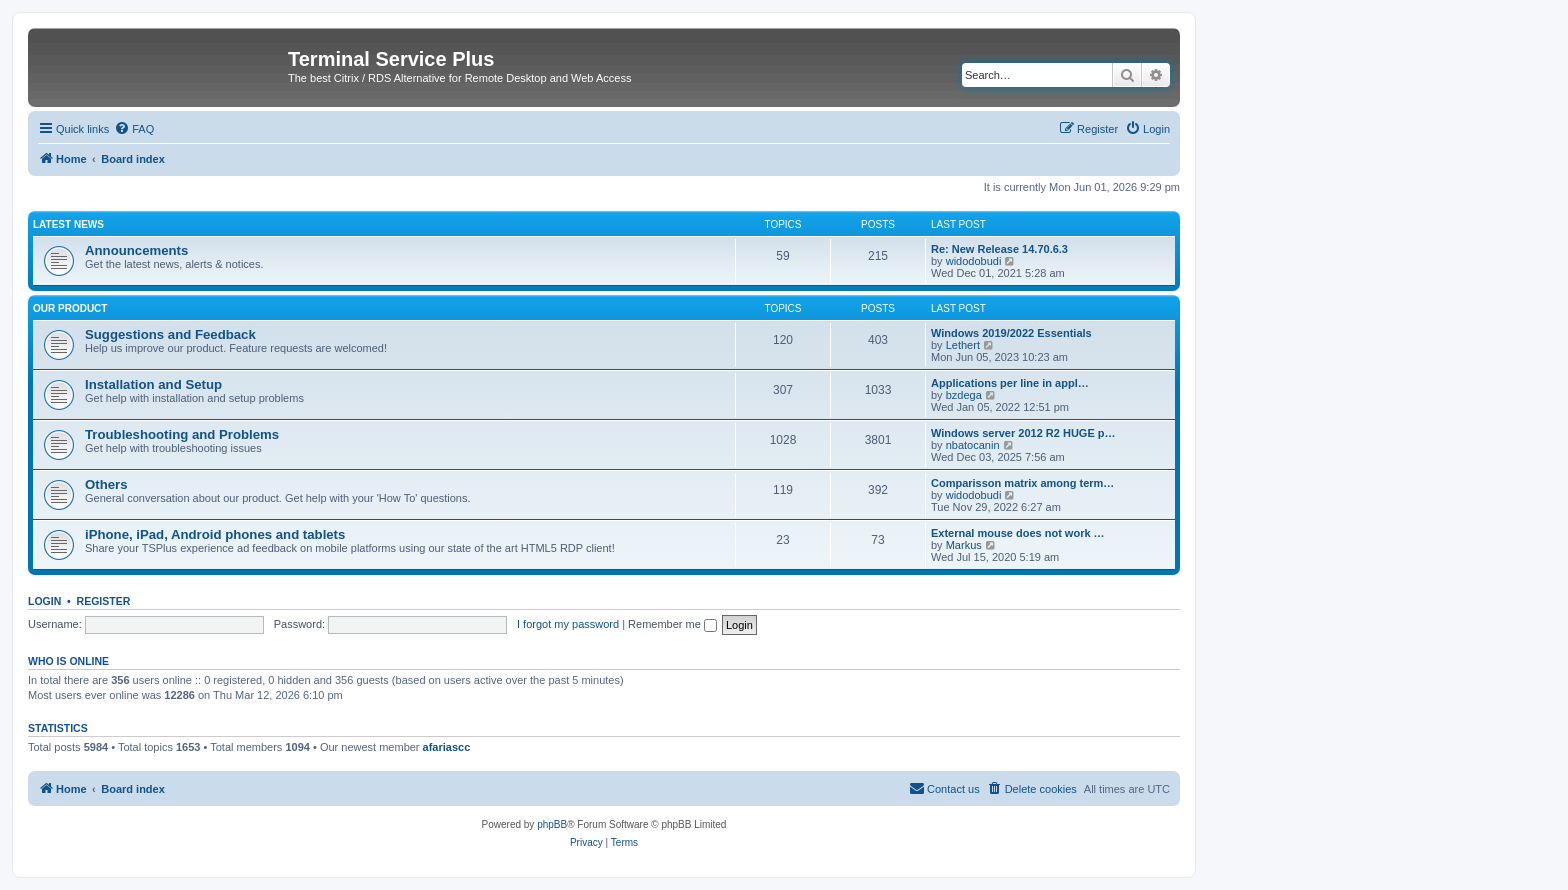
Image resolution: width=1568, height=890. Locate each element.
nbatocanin (973, 445)
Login (44, 601)
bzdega (964, 395)
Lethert (963, 345)
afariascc (447, 747)
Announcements (136, 250)
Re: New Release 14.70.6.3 (999, 249)
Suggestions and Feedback (170, 334)
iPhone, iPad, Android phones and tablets (215, 534)
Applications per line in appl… (1010, 383)
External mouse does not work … (1018, 533)
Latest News (68, 224)
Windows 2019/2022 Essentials (1011, 333)
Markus (964, 545)
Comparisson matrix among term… (1022, 483)
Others (106, 484)
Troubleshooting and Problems (182, 434)
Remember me (672, 624)
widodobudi (974, 261)
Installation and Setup (153, 384)
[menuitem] (134, 129)
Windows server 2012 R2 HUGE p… (1023, 433)
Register (104, 601)
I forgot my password (568, 624)
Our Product (70, 308)
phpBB (552, 824)
